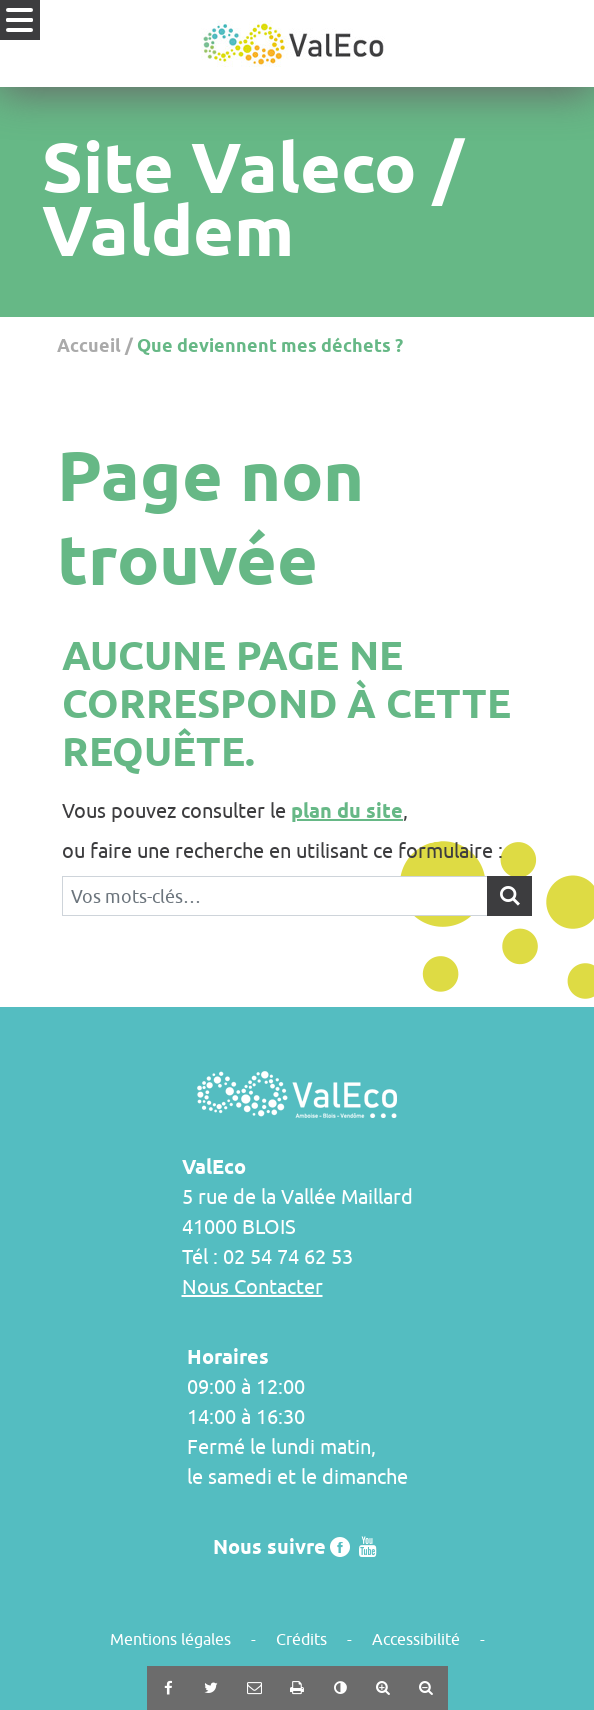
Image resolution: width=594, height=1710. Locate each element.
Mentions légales (170, 1639)
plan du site (347, 811)
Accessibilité (416, 1639)
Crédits (301, 1639)
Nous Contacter (252, 1286)
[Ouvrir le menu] (20, 20)
